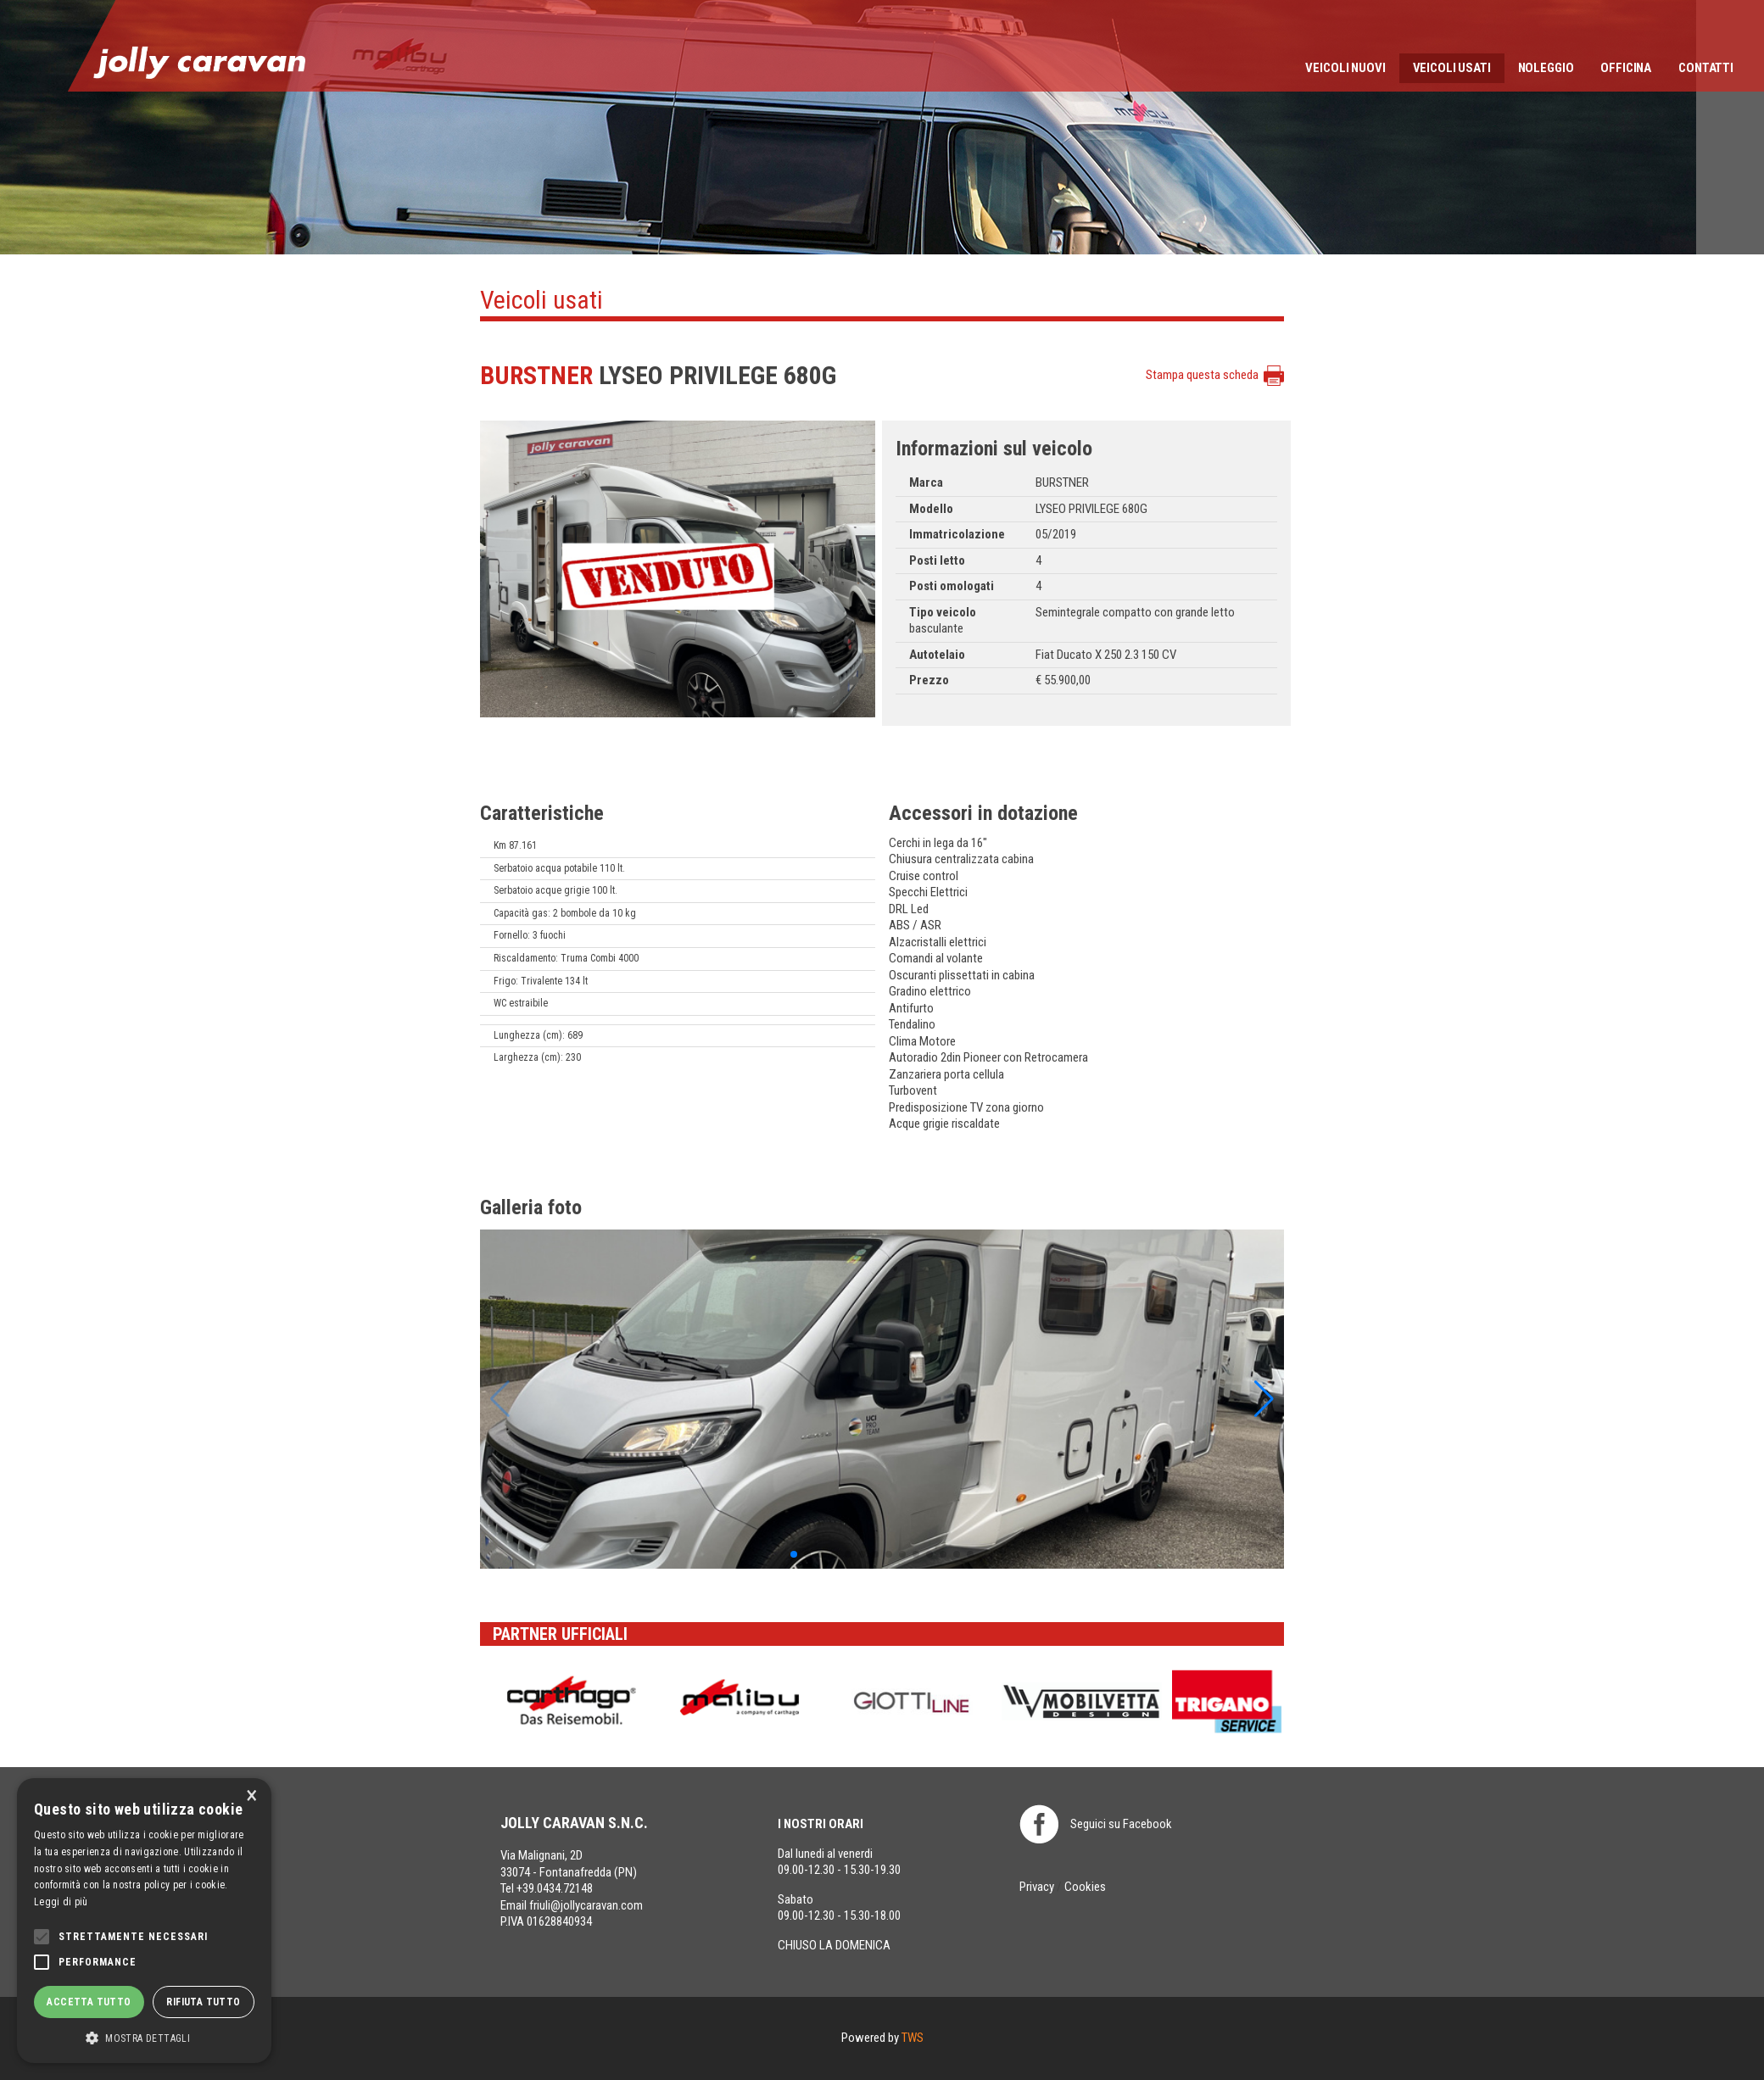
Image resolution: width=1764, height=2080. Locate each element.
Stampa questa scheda (1202, 374)
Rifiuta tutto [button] (203, 2002)
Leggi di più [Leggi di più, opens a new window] (61, 1902)
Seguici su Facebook (1121, 1824)
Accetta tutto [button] (89, 2002)
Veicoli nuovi (1345, 67)
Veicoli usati (1452, 67)
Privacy (1036, 1886)
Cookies (1085, 1886)
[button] (793, 1554)
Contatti (1705, 67)
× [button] (252, 1796)
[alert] (144, 1920)
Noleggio (1546, 67)
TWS (913, 2037)
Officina (1625, 67)
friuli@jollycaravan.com (586, 1905)
